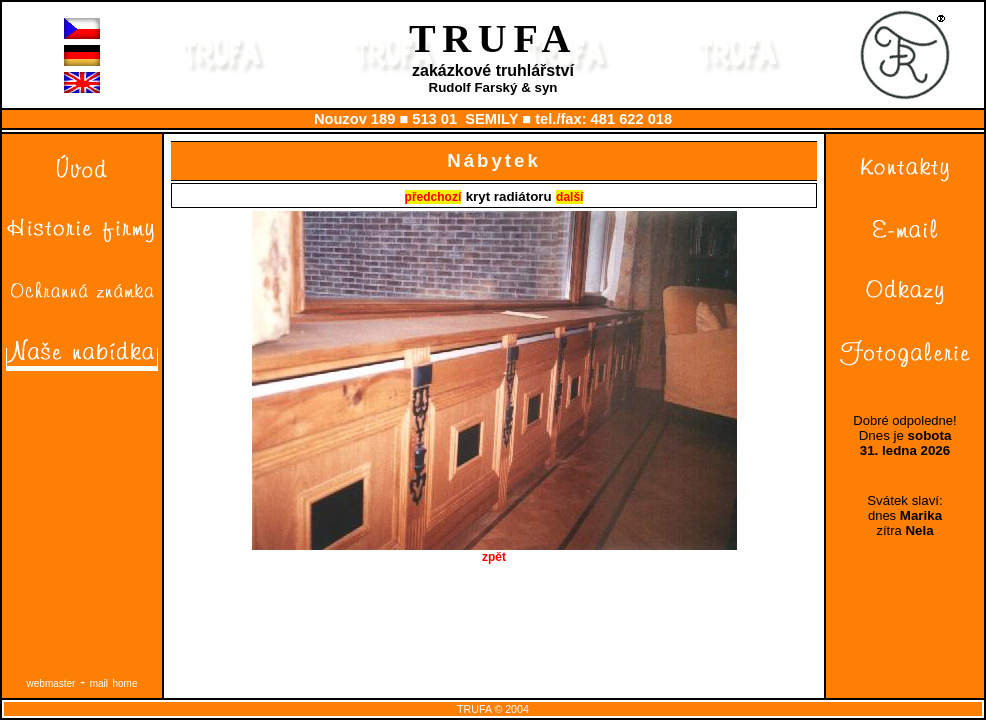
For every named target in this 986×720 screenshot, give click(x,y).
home (124, 683)
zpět (494, 551)
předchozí (433, 197)
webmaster (51, 683)
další (569, 197)
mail (99, 683)
